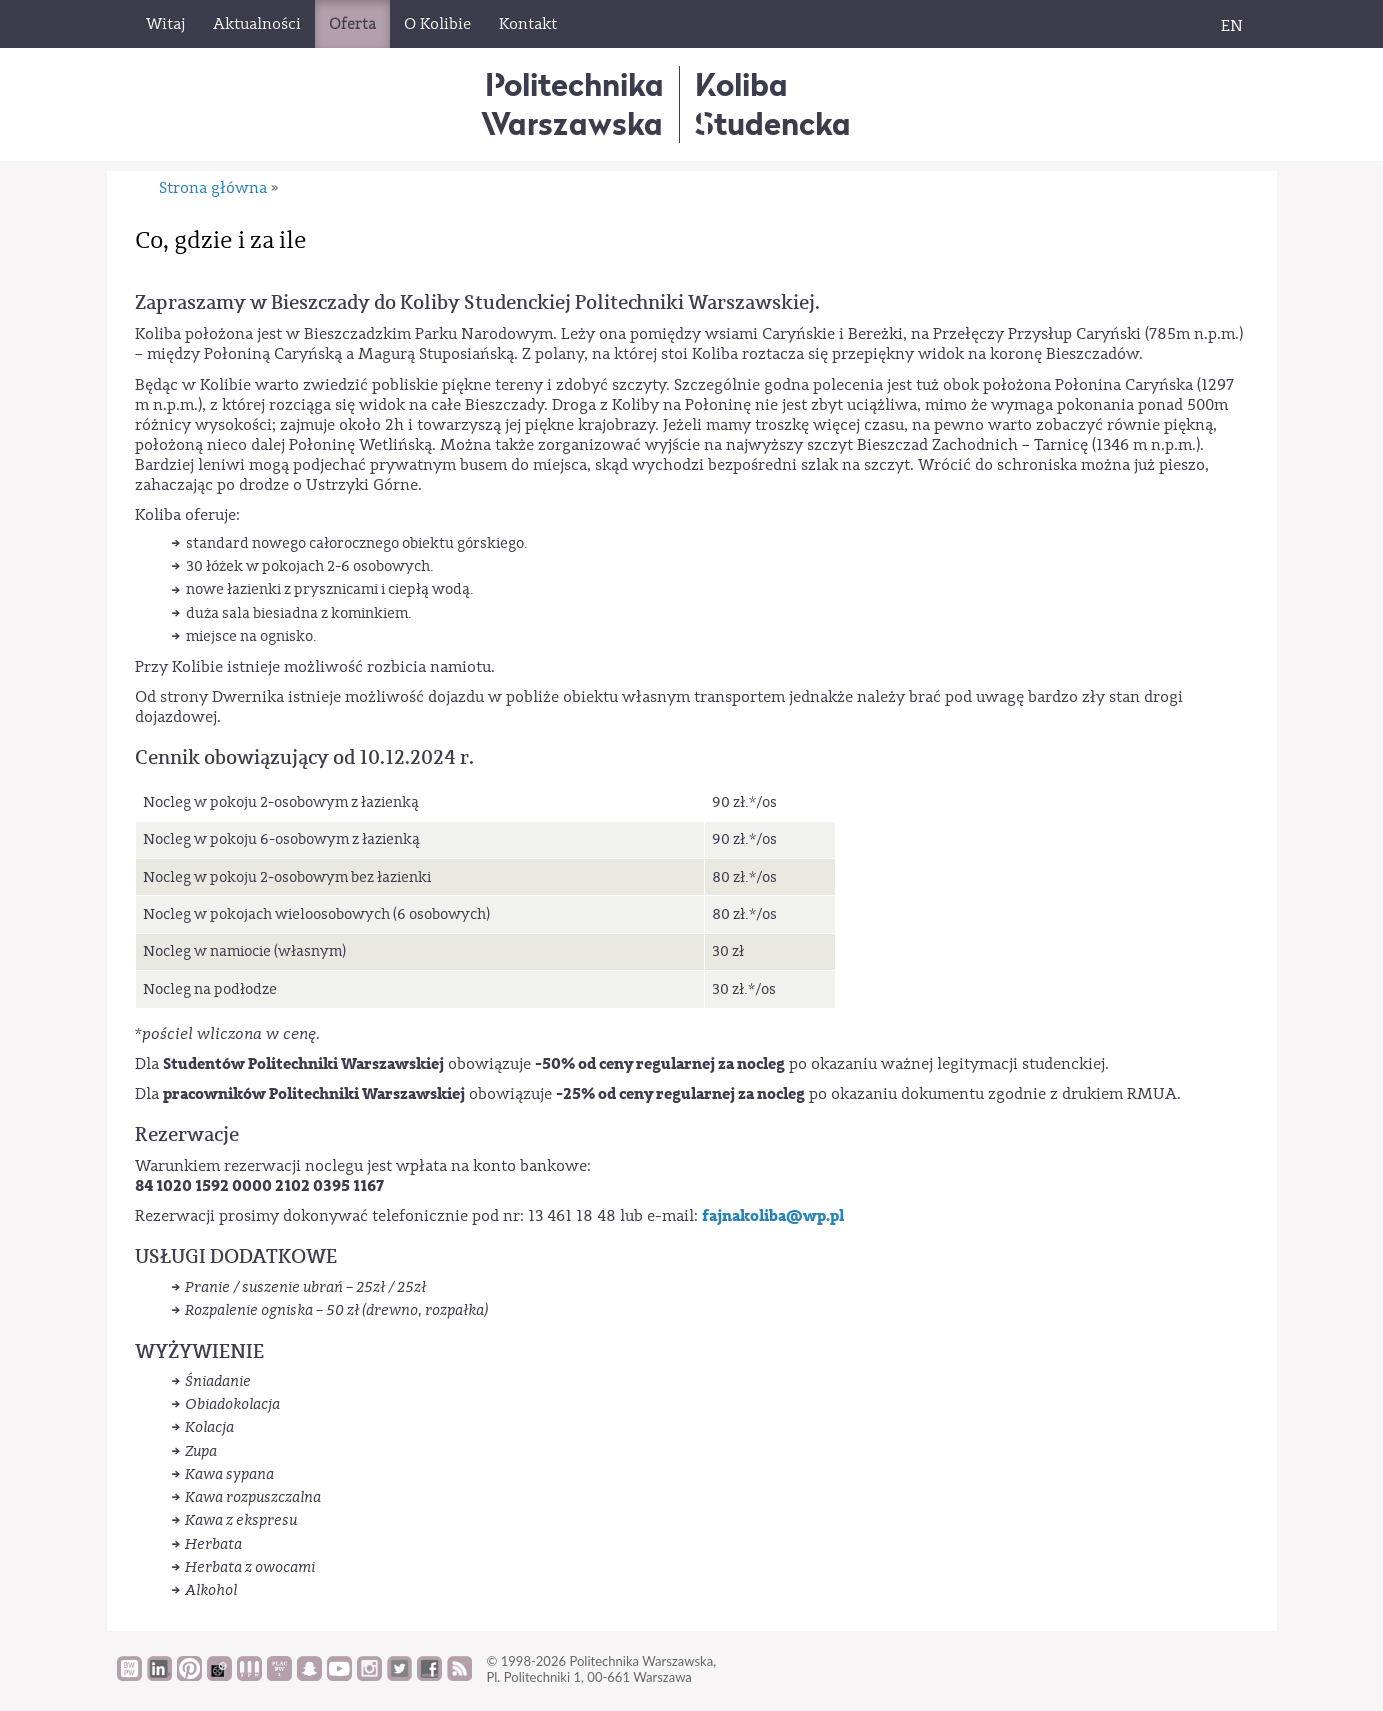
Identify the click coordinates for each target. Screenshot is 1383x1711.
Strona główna (213, 188)
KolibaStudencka (773, 103)
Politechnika (572, 103)
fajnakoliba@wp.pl (773, 1216)
